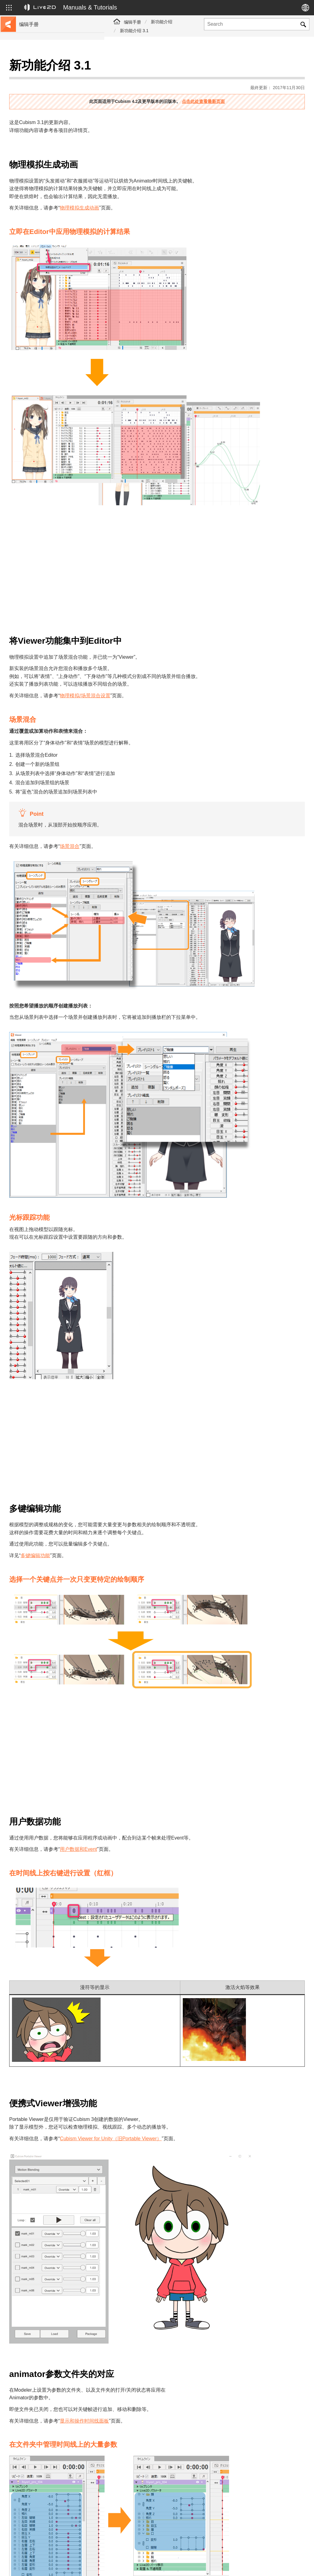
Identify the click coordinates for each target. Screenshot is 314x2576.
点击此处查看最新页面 (255, 86)
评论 (136, 2481)
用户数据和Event (182, 1719)
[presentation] (247, 2498)
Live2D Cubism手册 (39, 67)
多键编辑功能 (139, 1447)
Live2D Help (243, 2558)
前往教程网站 (33, 77)
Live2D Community (276, 2561)
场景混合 (174, 803)
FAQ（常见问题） (37, 116)
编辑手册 (132, 22)
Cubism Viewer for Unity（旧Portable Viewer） (215, 2008)
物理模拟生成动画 (183, 192)
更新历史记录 (33, 106)
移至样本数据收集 (37, 87)
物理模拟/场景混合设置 (189, 652)
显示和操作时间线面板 (188, 2248)
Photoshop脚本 (34, 214)
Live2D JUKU (209, 2558)
